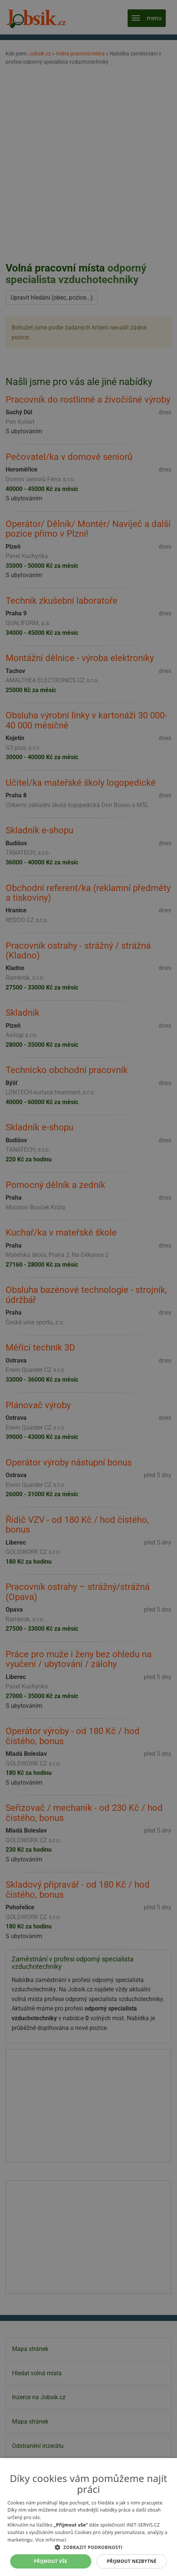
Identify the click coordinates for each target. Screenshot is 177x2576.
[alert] (88, 1288)
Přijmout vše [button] (50, 2561)
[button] (88, 2547)
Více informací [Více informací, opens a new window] (50, 2540)
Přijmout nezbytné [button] (131, 2561)
